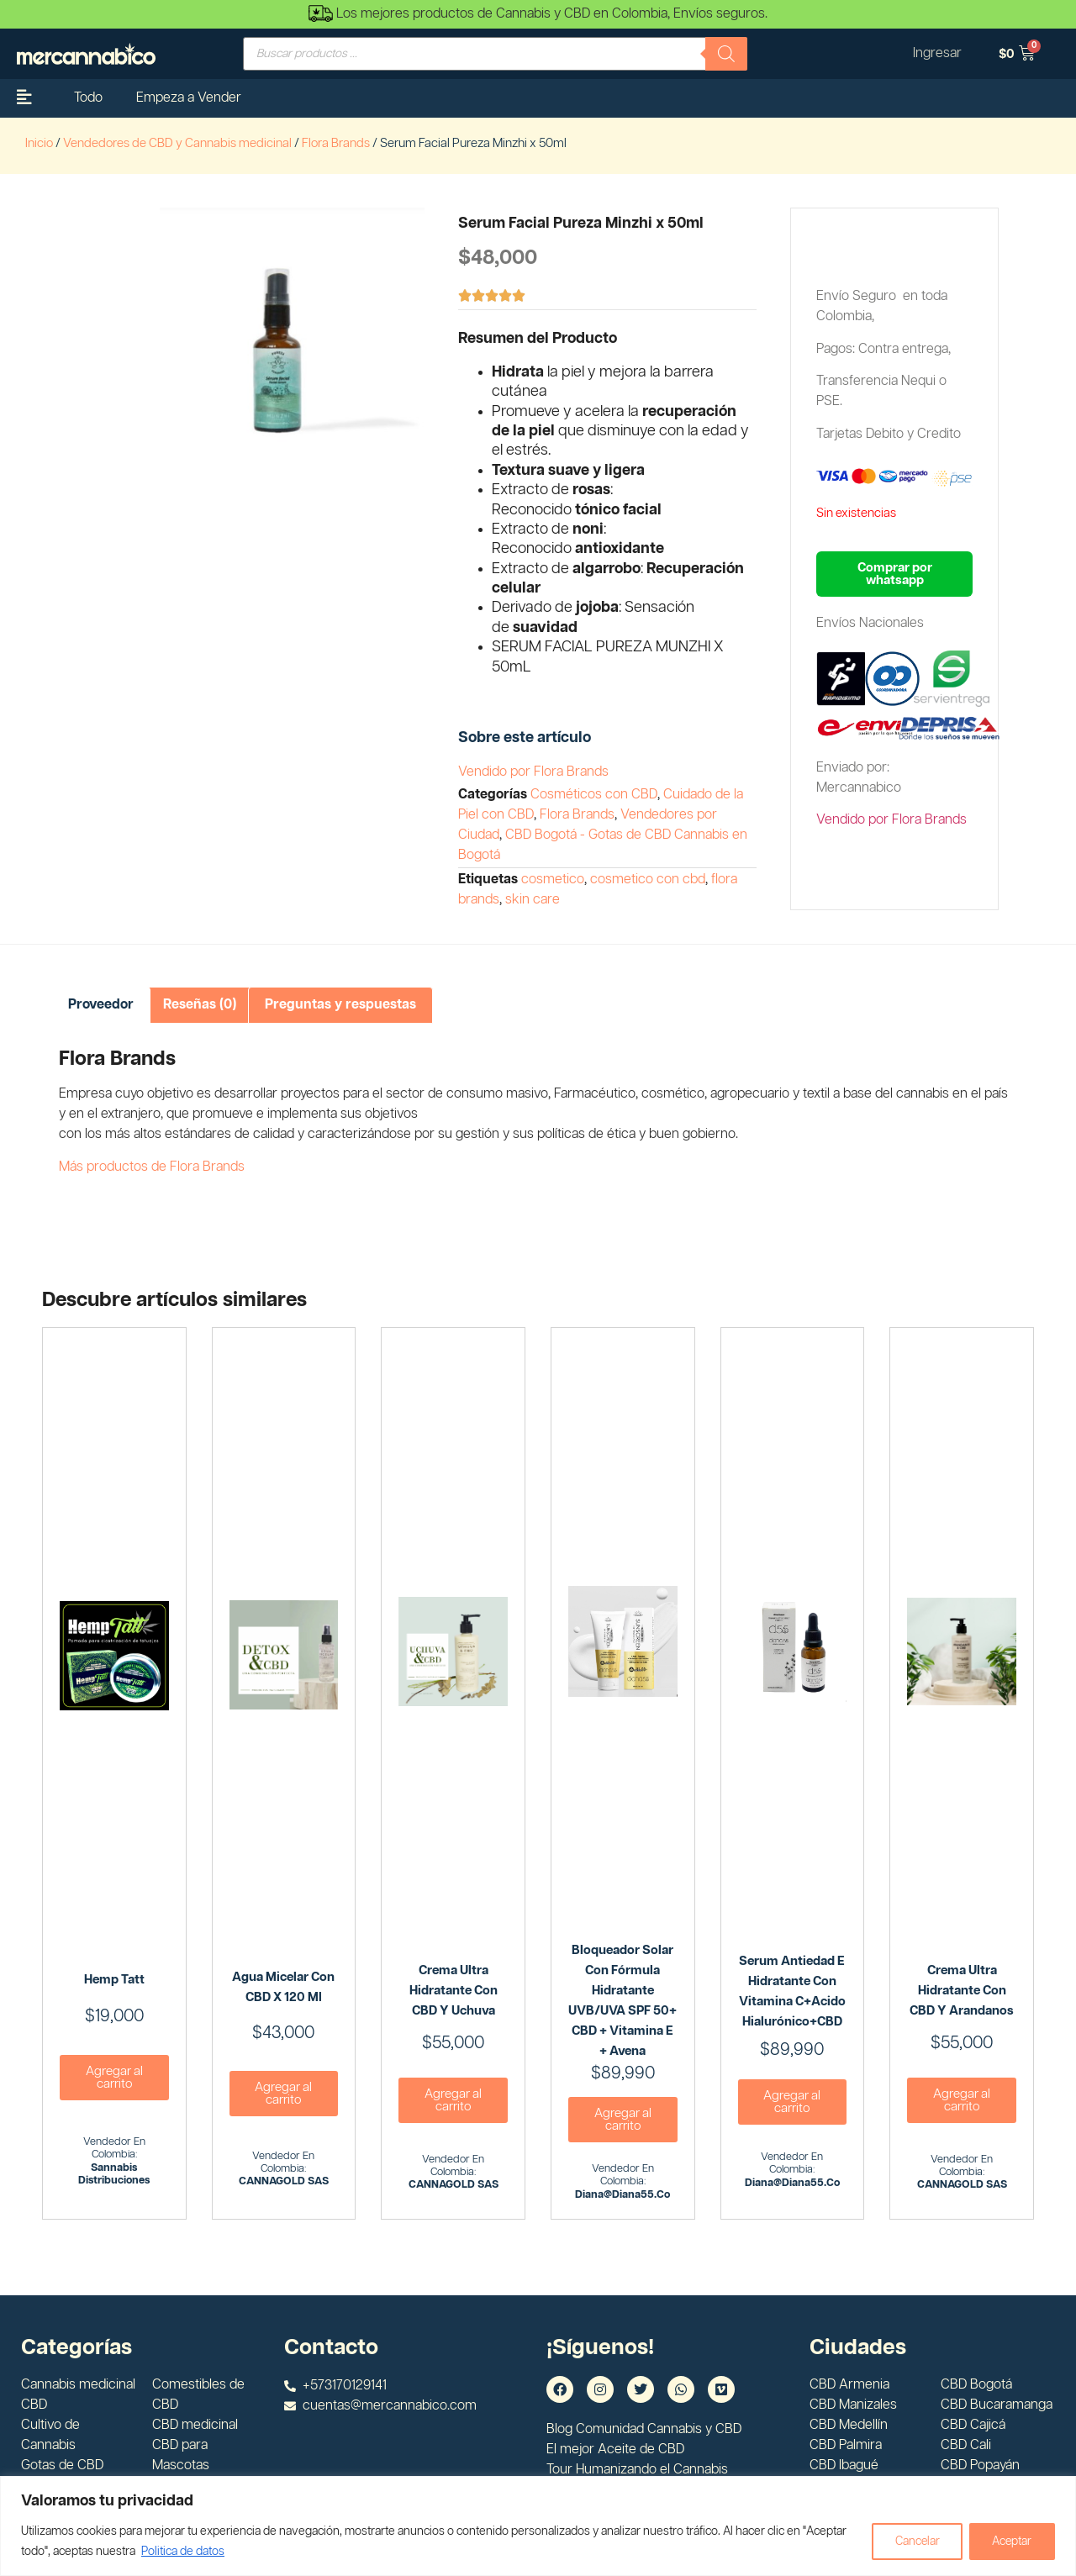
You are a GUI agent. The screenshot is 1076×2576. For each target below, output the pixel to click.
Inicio (39, 143)
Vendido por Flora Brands (533, 772)
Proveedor (101, 1005)
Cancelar (912, 2541)
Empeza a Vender (188, 98)
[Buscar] (726, 54)
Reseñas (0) (199, 1005)
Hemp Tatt (114, 1979)
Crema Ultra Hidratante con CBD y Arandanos (962, 1990)
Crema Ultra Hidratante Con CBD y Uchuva (453, 1990)
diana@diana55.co (622, 2194)
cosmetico (552, 879)
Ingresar (937, 53)
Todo (88, 98)
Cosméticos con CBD (593, 795)
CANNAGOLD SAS (284, 2181)
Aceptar (1010, 2541)
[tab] (100, 1005)
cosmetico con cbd (647, 879)
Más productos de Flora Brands (152, 1167)
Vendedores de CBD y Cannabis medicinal (177, 143)
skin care (532, 900)
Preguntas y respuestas (340, 1005)
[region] (538, 2526)
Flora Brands (336, 143)
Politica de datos (182, 2552)
